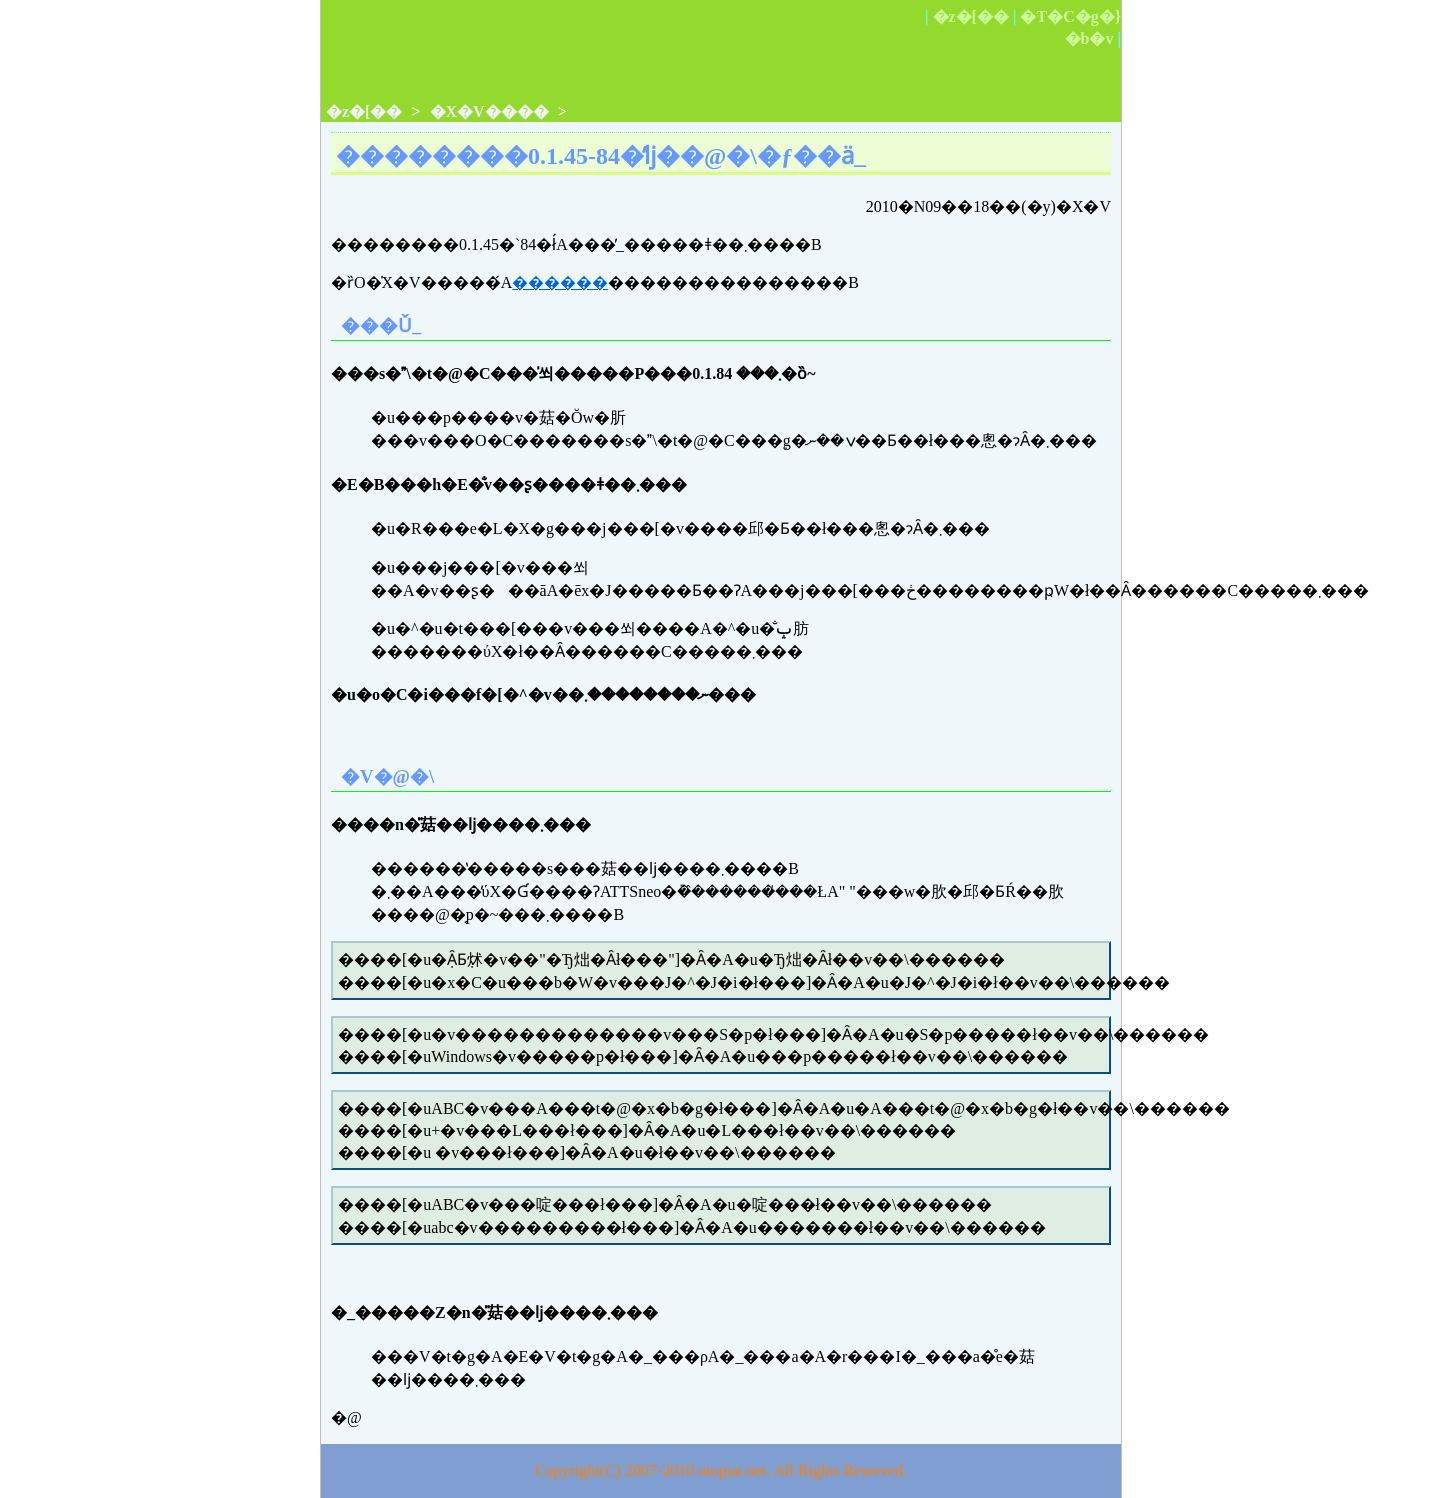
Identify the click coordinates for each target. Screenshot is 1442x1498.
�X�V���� (489, 111)
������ (560, 282)
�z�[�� (971, 16)
